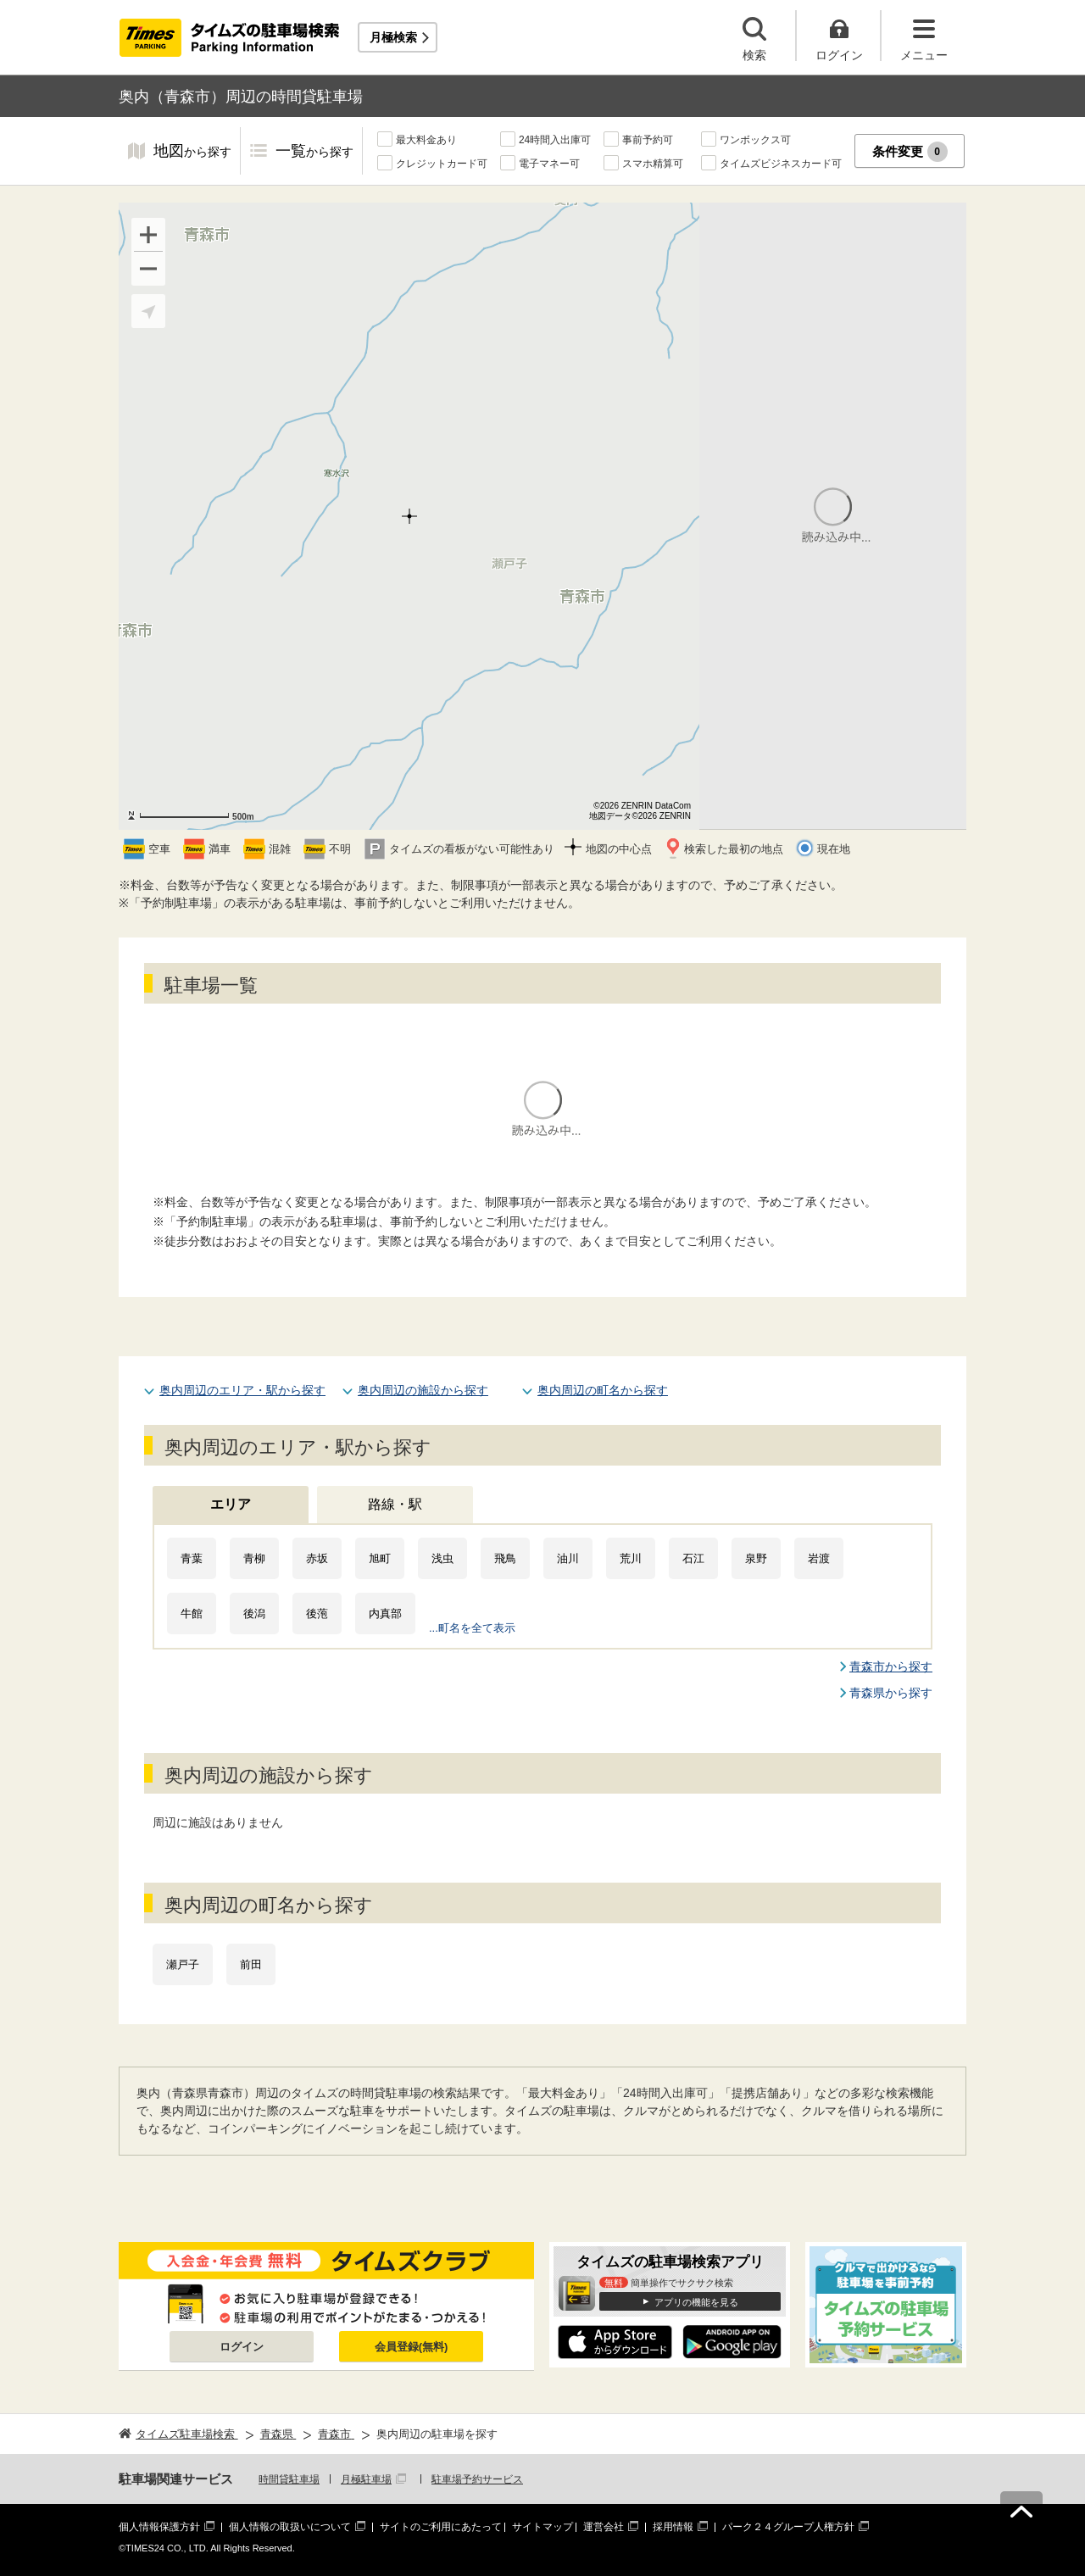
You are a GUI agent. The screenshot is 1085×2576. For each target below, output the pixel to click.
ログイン (242, 2346)
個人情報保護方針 (159, 2527)
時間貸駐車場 (289, 2479)
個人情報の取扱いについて (290, 2527)
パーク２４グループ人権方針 (788, 2527)
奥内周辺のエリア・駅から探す (242, 1390)
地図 (192, 152)
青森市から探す (890, 1666)
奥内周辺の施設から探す (423, 1390)
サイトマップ (542, 2527)
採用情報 (673, 2527)
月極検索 (393, 37)
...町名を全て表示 (472, 1628)
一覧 (314, 152)
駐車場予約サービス (477, 2479)
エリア (230, 1504)
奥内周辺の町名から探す (602, 1390)
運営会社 (603, 2527)
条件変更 (910, 152)
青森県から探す (890, 1693)
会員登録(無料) (411, 2346)
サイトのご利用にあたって (441, 2527)
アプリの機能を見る (696, 2302)
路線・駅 (395, 1504)
